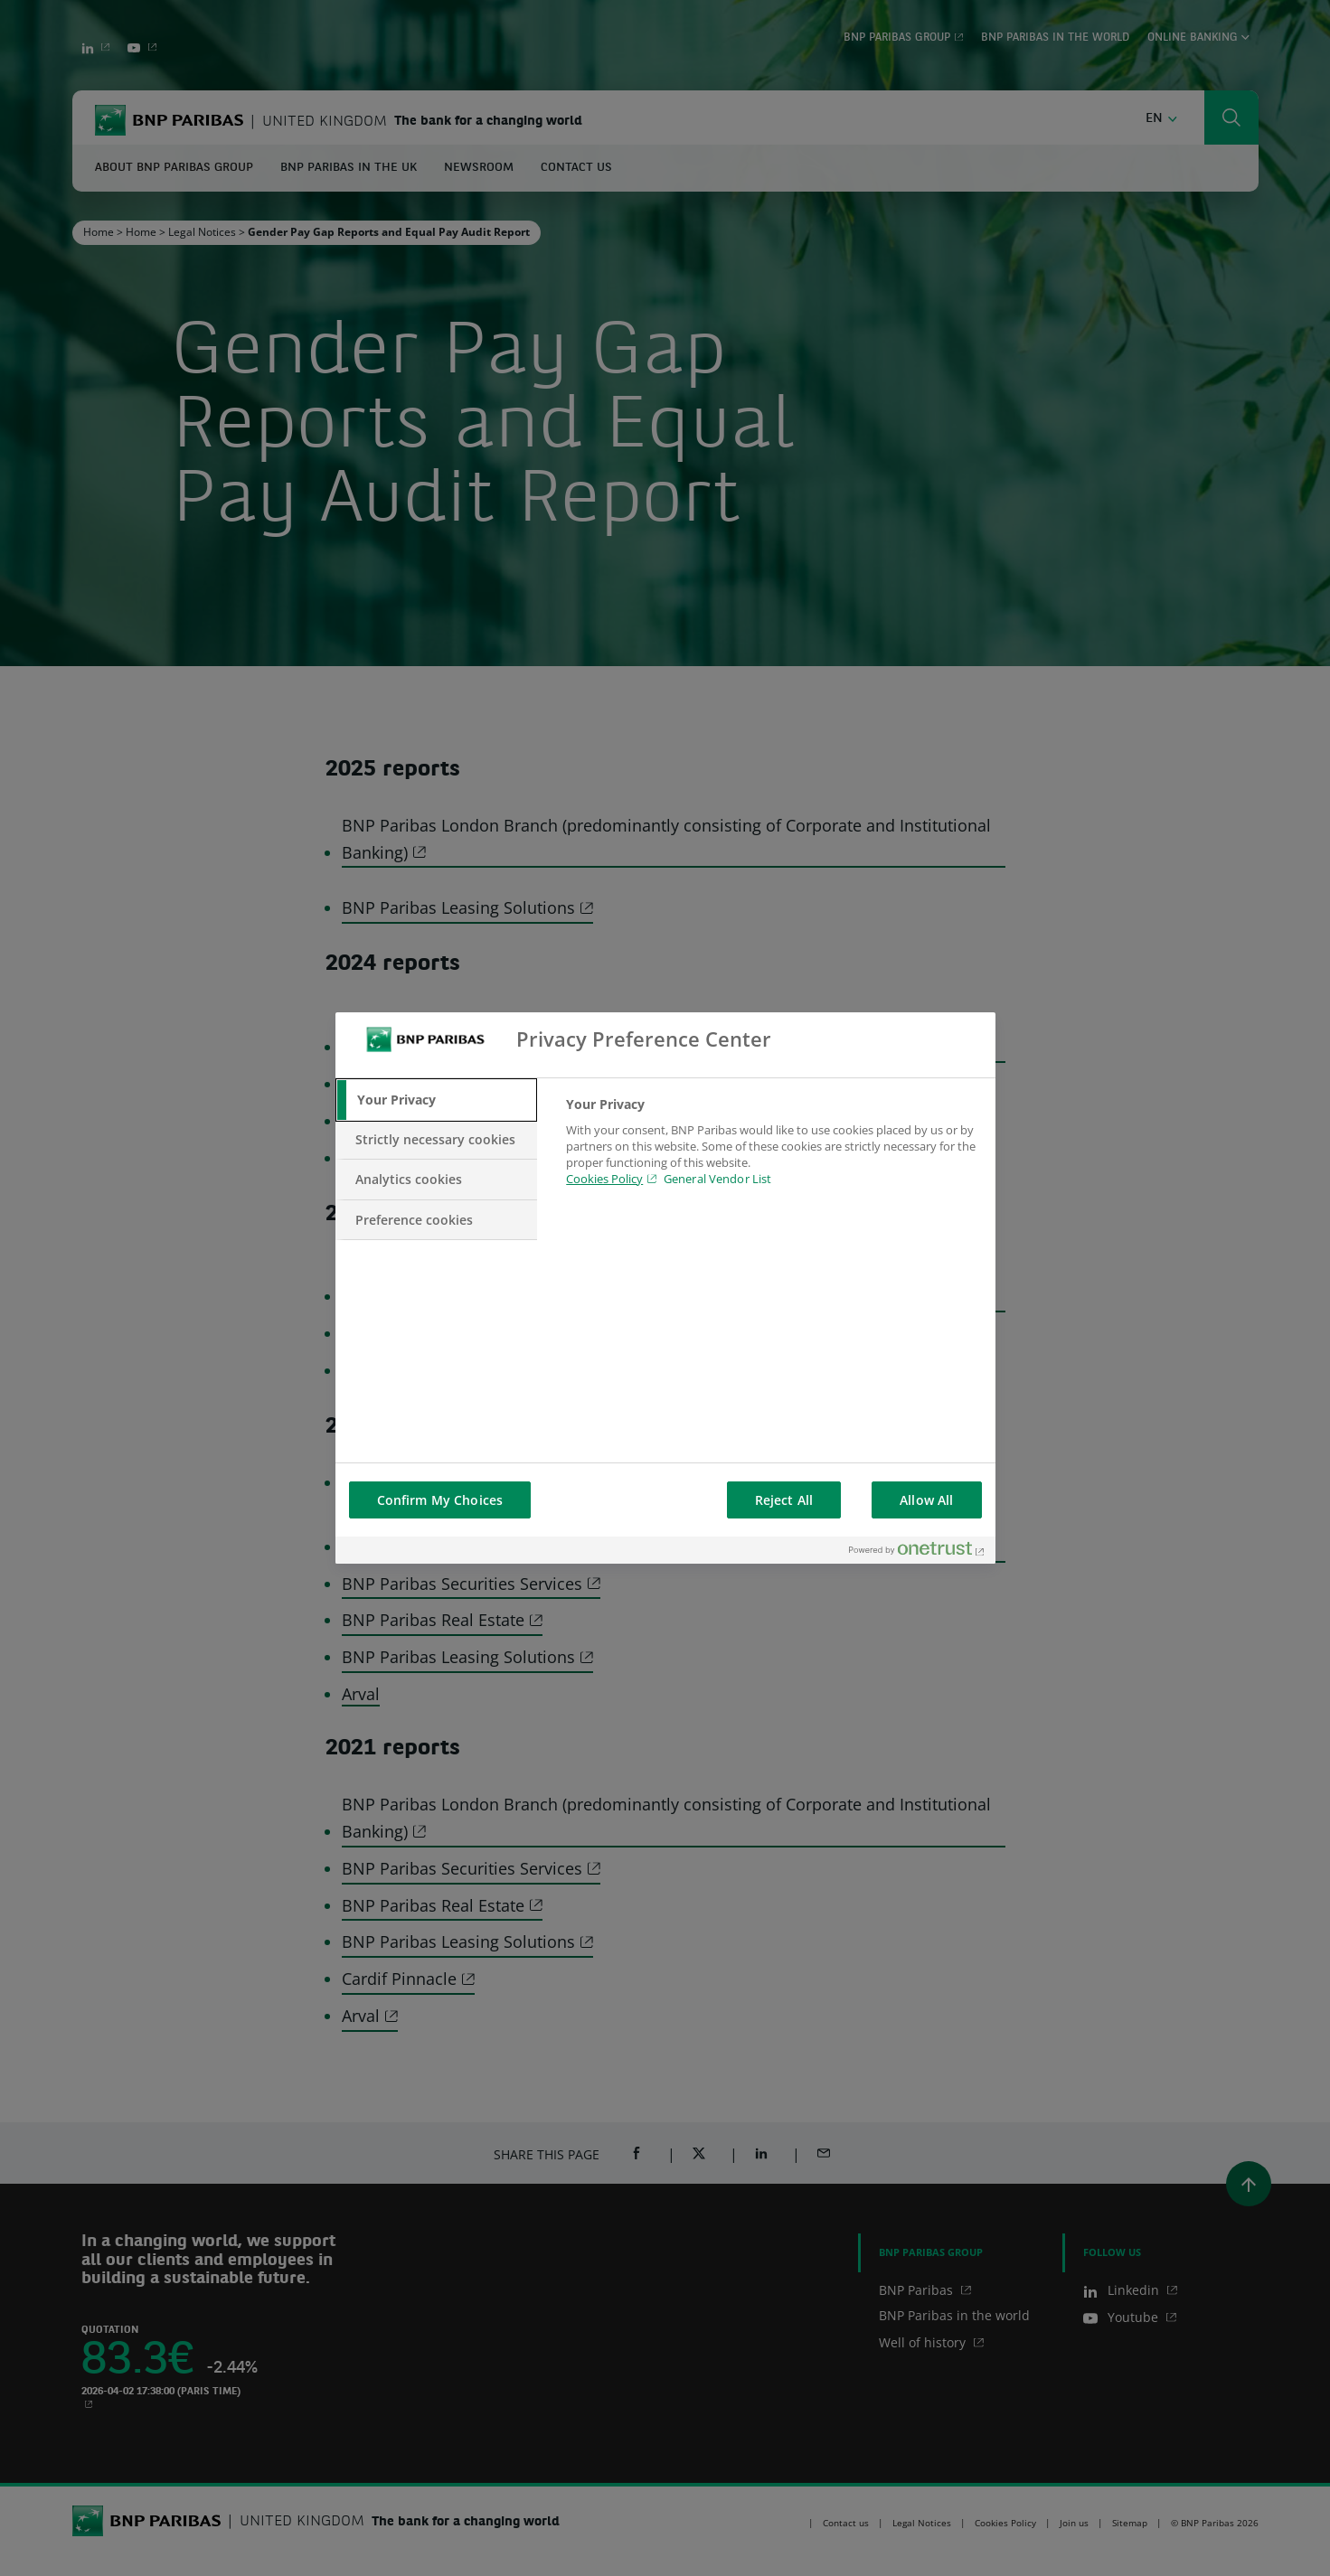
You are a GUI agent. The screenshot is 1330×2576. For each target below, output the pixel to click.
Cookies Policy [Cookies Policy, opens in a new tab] (604, 1178)
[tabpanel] (772, 1152)
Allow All (926, 1500)
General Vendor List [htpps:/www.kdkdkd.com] (717, 1178)
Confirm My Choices (440, 1500)
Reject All (784, 1500)
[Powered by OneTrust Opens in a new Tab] (917, 1552)
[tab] (436, 1100)
